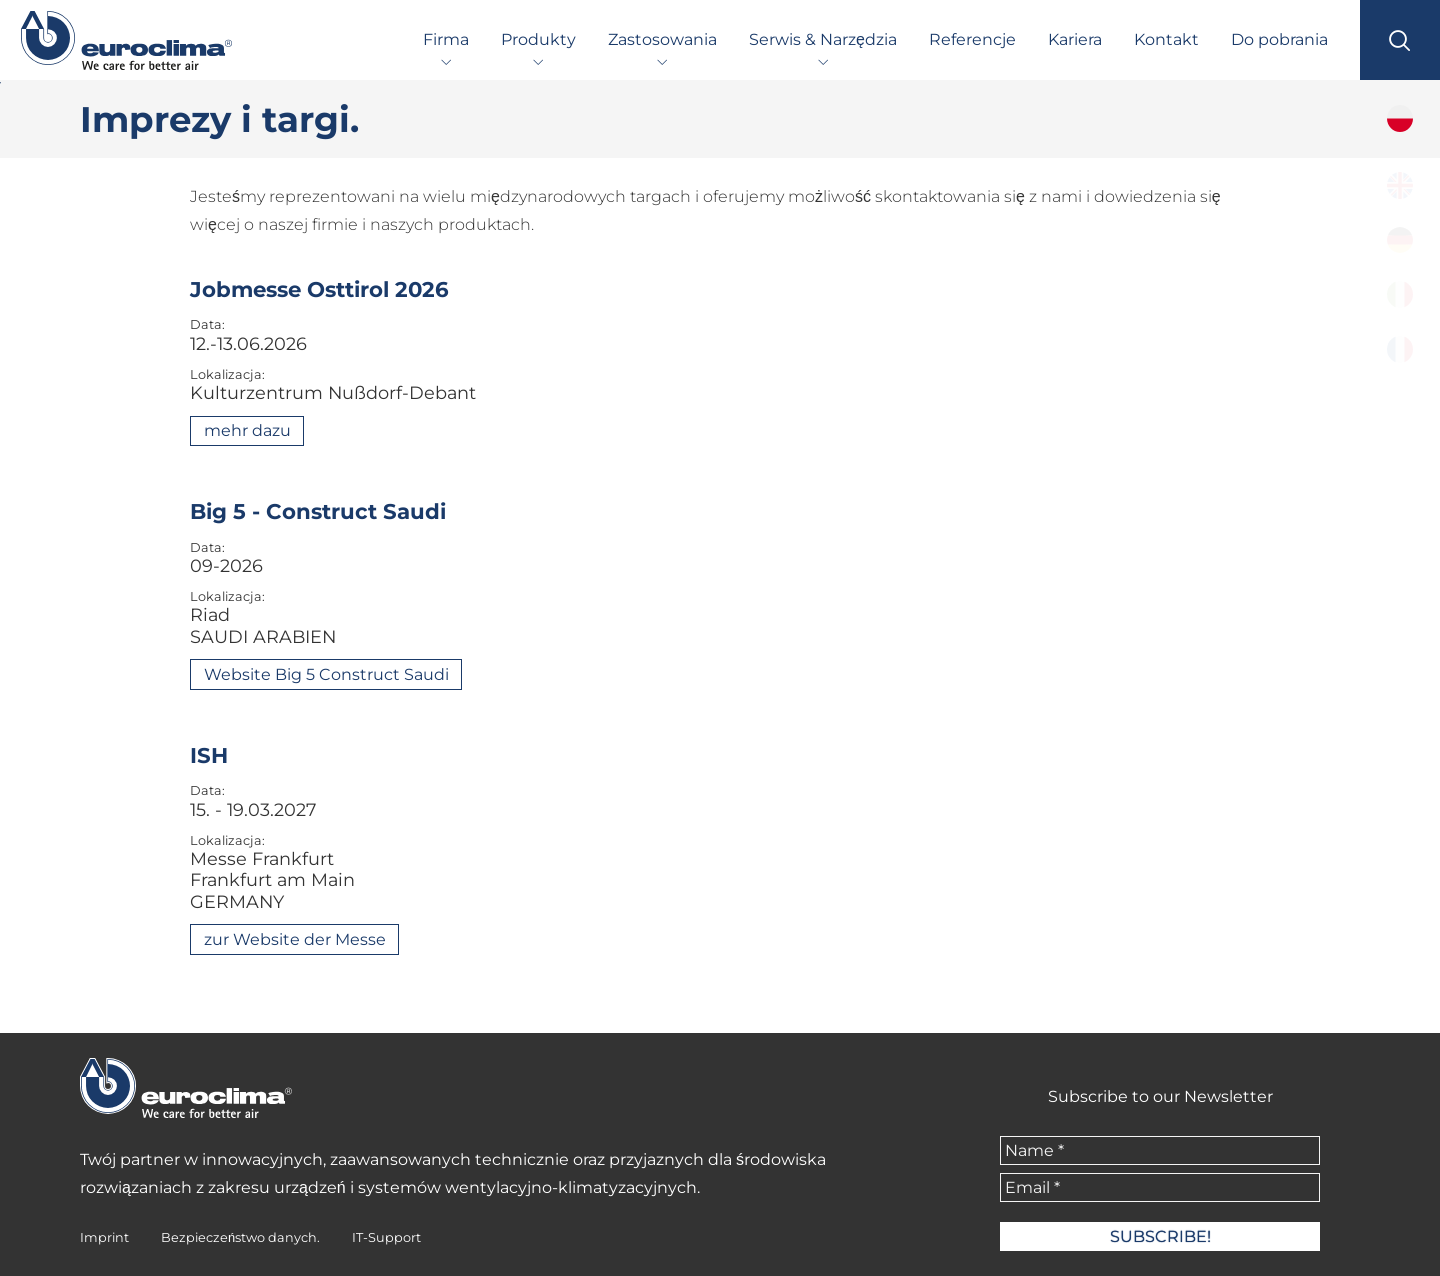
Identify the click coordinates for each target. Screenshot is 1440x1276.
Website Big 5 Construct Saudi (326, 674)
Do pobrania (1279, 39)
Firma (446, 39)
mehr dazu (247, 430)
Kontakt (1166, 39)
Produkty (538, 39)
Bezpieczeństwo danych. (240, 1237)
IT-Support (386, 1237)
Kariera (1075, 39)
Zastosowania (662, 39)
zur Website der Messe (295, 939)
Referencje (972, 39)
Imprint (104, 1237)
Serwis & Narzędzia (823, 39)
